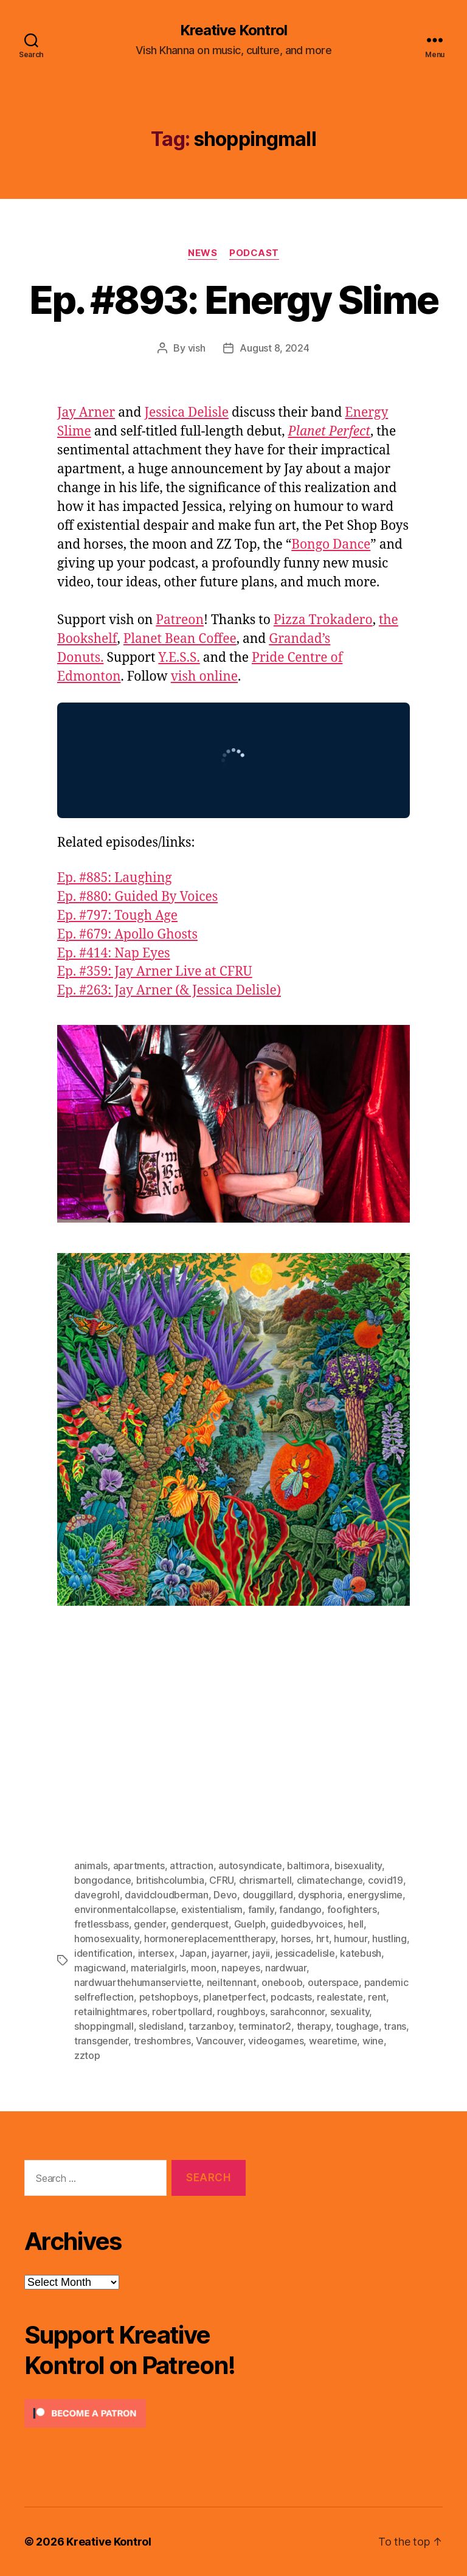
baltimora (308, 1865)
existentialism (212, 1909)
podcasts (291, 1997)
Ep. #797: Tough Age (117, 916)
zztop (87, 2055)
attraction (191, 1865)
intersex (156, 1953)
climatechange (330, 1880)
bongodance (102, 1880)
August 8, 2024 (274, 348)
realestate (339, 1997)
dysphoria (320, 1895)
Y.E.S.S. (178, 658)
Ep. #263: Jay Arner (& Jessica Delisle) (169, 990)
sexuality (350, 2011)
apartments (139, 1865)
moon (203, 1968)
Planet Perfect (329, 431)
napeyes (240, 1968)
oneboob (281, 1982)
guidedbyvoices (306, 1924)
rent (377, 1997)
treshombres (162, 2041)
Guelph (250, 1924)
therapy (314, 2026)
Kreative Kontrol (233, 30)
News (202, 253)
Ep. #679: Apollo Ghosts (127, 934)
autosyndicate (250, 1865)
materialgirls (158, 1968)
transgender (101, 2041)
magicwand (100, 1968)
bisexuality (358, 1865)
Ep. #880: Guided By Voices (137, 897)
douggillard (268, 1895)
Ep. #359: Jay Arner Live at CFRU (154, 971)
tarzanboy (211, 2026)
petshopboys (168, 1997)
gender (149, 1924)
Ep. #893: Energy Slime (233, 299)
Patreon (180, 620)
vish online (204, 676)
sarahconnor (297, 2011)
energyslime (375, 1895)
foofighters (352, 1909)
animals (91, 1865)
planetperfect (234, 1997)
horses (296, 1938)
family (261, 1909)
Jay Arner (86, 412)
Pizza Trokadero (323, 620)
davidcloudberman (167, 1895)
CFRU (221, 1880)
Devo (225, 1895)
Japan (193, 1953)
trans (395, 2026)
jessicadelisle (305, 1953)
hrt (322, 1938)
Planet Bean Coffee (180, 639)
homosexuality (106, 1938)
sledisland (161, 2026)
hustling (389, 1938)
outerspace (333, 1982)
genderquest (200, 1924)
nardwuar (285, 1968)
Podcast (254, 253)
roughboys (241, 2011)
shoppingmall (104, 2026)
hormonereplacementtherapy (209, 1938)
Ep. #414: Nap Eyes (113, 953)
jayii (261, 1953)
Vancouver (219, 2041)
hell (356, 1924)
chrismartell (265, 1880)
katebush (360, 1953)
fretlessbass (101, 1924)
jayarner (229, 1953)
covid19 (385, 1880)
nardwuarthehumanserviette (137, 1982)
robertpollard (182, 2011)
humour (350, 1938)
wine (373, 2041)
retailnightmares (110, 2011)
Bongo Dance (330, 544)
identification (103, 1953)
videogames (275, 2041)
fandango (300, 1909)
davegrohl (97, 1895)
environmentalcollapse (125, 1909)
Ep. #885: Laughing (114, 878)
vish (197, 348)
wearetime (333, 2041)
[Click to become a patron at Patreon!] (135, 2413)
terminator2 (264, 2026)
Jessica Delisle (186, 412)
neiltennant (232, 1982)
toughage (357, 2026)
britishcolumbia (170, 1880)
